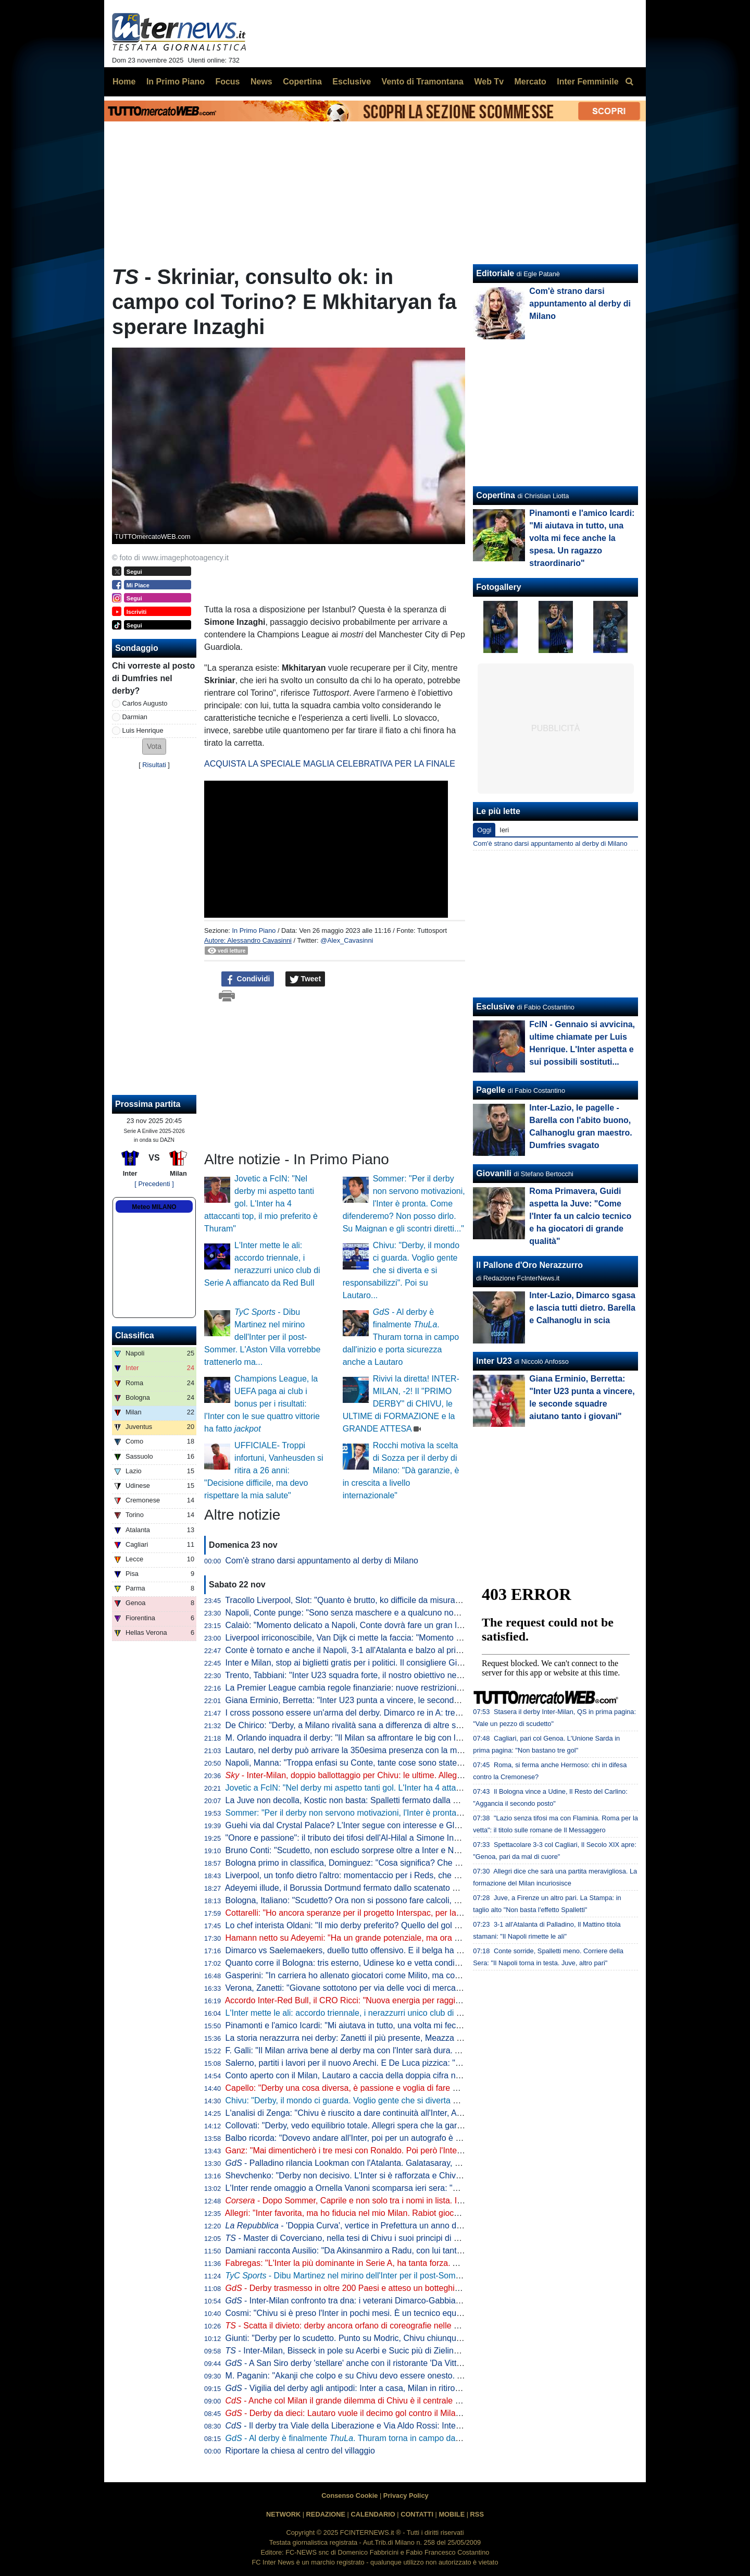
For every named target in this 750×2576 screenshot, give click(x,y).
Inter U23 (493, 1361)
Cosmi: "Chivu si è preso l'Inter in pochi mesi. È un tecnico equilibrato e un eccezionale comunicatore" (413, 2313)
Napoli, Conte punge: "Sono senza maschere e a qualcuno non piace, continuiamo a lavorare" (399, 1612)
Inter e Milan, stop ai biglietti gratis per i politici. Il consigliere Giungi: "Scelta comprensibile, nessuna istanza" (425, 1662)
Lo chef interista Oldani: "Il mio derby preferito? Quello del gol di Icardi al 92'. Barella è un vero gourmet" (417, 1925)
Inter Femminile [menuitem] (587, 81)
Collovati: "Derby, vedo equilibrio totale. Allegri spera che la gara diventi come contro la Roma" (399, 2125)
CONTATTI (417, 2514)
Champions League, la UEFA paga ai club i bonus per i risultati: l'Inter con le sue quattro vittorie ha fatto (262, 1403)
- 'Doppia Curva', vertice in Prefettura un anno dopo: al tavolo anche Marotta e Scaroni (412, 2225)
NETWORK (283, 2514)
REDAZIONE (325, 2514)
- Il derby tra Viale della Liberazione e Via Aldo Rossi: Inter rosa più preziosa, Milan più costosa (409, 2425)
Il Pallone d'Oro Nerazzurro (529, 1265)
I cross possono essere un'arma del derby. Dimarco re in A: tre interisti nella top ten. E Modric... (401, 1712)
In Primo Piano (254, 930)
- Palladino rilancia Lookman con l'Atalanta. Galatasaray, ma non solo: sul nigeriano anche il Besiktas (421, 2163)
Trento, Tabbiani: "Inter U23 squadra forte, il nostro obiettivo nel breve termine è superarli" (390, 1675)
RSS (477, 2514)
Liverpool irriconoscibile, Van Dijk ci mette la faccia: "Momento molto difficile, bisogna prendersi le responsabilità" (433, 1637)
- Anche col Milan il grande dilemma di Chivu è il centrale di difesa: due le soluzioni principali (404, 2400)
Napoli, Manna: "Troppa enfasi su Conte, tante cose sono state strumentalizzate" (374, 1762)
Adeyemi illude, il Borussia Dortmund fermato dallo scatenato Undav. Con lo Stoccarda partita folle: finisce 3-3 (427, 1887)
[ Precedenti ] (153, 1184)
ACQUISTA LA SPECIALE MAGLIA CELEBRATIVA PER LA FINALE (329, 763)
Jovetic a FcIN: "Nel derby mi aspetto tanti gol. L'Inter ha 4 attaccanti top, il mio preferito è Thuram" (261, 1203)
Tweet (305, 979)
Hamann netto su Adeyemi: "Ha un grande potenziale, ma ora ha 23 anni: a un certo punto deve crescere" (421, 1937)
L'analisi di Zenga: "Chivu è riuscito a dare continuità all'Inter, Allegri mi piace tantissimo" (388, 2113)
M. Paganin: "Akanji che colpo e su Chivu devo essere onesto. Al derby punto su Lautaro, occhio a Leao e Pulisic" (435, 2375)
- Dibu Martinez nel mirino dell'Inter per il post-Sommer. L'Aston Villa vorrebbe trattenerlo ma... (262, 1337)
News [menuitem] (261, 81)
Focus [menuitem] (227, 81)
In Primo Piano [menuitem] (175, 81)
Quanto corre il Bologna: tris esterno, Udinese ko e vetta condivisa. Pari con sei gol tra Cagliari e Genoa (417, 1962)
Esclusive (495, 1006)
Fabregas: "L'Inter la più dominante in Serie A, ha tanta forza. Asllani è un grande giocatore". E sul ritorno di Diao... (436, 2263)
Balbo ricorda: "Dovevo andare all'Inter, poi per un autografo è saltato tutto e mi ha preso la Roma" (407, 2138)
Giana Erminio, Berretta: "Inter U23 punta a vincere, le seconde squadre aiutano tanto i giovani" (402, 1700)
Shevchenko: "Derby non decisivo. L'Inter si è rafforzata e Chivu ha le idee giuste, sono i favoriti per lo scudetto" (432, 2175)
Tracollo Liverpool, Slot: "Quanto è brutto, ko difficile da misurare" (345, 1600)
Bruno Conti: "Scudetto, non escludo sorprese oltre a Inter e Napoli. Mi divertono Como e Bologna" (407, 1850)
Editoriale (495, 273)
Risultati (154, 765)
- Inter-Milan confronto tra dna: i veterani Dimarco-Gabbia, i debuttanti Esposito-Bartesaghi (402, 2300)
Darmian (134, 717)
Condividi (248, 979)
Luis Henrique (143, 730)
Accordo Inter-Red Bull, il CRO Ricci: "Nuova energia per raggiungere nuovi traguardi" (383, 2000)
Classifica (134, 1335)
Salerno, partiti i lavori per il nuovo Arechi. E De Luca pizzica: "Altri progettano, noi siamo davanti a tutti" (416, 2063)
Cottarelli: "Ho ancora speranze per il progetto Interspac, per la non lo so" (392, 1912)
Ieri (504, 830)
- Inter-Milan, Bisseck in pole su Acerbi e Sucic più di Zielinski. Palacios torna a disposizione (401, 2350)
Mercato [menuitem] (530, 81)
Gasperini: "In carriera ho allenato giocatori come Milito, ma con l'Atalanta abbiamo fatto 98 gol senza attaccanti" (432, 1975)
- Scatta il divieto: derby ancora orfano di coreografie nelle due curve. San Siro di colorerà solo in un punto (428, 2325)
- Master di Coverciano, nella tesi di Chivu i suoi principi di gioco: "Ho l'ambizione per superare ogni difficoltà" (432, 2238)
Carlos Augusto (145, 703)
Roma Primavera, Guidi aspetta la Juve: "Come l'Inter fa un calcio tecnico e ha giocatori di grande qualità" (580, 1216)
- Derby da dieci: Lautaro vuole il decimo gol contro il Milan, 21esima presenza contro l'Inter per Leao (421, 2413)
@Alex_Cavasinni (346, 940)
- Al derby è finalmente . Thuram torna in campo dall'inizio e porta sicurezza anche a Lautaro (401, 1337)
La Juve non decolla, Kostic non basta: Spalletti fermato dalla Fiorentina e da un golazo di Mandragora (414, 1800)
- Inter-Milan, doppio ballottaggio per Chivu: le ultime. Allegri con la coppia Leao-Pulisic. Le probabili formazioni (437, 1775)
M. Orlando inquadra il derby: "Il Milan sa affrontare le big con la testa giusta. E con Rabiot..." (397, 1737)
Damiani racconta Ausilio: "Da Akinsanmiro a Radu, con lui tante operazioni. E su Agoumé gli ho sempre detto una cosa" (447, 2250)
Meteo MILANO (154, 1207)
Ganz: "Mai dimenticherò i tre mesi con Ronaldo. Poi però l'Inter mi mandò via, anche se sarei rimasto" (414, 2150)
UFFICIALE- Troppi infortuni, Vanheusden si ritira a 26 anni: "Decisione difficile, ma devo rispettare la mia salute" (263, 1470)
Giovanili (493, 1173)
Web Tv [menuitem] (489, 81)
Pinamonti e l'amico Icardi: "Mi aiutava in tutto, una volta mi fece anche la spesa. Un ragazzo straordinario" (422, 2025)
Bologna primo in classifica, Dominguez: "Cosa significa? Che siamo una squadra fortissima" (396, 1862)
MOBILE (452, 2514)
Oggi (484, 830)
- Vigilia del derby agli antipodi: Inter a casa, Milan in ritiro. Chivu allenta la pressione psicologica (412, 2388)
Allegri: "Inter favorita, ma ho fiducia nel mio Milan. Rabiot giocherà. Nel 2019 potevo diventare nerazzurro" (421, 2213)
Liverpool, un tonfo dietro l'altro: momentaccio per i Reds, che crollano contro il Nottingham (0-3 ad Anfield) (422, 1875)
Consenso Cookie (349, 2495)
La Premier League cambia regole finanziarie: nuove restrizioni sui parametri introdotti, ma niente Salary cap (425, 1687)
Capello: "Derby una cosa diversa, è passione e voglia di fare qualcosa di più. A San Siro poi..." (400, 2088)
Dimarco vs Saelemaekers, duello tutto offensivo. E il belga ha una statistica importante (386, 1950)
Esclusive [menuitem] (351, 81)
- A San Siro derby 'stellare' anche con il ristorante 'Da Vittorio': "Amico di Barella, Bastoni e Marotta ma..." (430, 2363)
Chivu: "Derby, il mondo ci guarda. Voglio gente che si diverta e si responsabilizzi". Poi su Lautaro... (401, 1270)
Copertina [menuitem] (302, 81)
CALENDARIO (373, 2514)
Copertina (495, 495)
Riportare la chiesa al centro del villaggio (300, 2450)
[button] (154, 746)
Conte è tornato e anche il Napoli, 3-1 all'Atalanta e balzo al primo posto (358, 1650)
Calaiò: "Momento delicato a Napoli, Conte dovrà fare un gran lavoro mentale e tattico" (385, 1625)
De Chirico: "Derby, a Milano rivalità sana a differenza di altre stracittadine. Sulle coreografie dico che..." (416, 1725)
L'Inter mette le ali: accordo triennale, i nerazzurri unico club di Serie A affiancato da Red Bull (396, 2012)
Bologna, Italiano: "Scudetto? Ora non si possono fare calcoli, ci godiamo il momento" (383, 1900)
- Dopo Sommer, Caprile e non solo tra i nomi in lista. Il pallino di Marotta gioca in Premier (407, 2200)
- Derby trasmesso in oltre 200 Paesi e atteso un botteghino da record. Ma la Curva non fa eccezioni (420, 2288)
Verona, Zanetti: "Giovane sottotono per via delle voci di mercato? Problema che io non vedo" (398, 1987)
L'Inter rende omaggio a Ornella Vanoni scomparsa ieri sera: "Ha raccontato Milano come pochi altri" (410, 2188)
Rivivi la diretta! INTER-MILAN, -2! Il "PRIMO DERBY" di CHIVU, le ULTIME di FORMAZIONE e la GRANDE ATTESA (401, 1403)
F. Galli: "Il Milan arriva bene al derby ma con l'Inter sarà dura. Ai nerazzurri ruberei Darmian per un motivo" (422, 2050)
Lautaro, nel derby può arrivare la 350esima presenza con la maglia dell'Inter (367, 1750)
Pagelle (490, 1090)
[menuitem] (629, 82)
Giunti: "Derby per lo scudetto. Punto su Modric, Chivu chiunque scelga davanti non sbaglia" (395, 2338)
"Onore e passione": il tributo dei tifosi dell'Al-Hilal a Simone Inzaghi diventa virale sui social (394, 1837)
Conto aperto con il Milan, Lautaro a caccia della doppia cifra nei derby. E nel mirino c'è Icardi (397, 2075)
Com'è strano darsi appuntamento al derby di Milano (322, 1560)
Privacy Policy (406, 2495)
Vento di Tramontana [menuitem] (423, 81)
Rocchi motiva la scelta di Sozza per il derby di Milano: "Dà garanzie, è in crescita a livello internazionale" (401, 1470)
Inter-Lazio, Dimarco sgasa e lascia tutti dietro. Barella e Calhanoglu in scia (582, 1308)
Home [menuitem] (124, 81)
